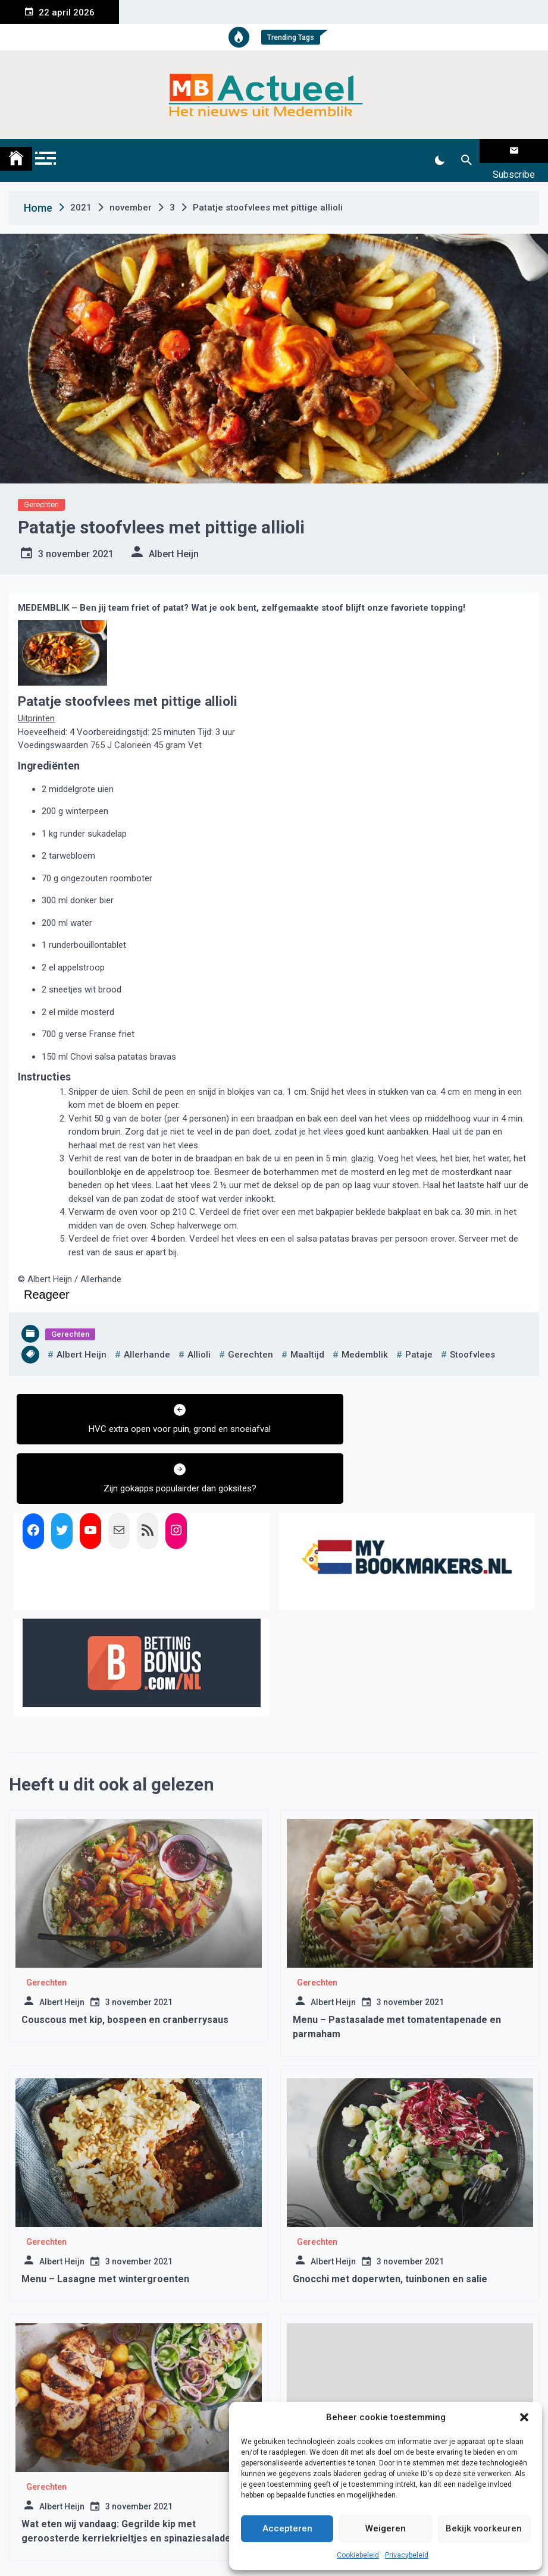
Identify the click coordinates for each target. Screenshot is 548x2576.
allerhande (147, 1339)
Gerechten (41, 489)
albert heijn (82, 1339)
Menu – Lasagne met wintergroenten (105, 2204)
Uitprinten (36, 703)
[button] (524, 2417)
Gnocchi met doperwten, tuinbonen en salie (390, 2204)
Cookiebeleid (358, 2555)
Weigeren (385, 2528)
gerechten (250, 1339)
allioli (199, 1339)
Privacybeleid (406, 2555)
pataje (419, 1339)
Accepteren (287, 2528)
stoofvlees (472, 1339)
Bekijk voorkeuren (484, 2528)
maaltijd (307, 1339)
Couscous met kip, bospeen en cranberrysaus (124, 1945)
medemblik (365, 1339)
